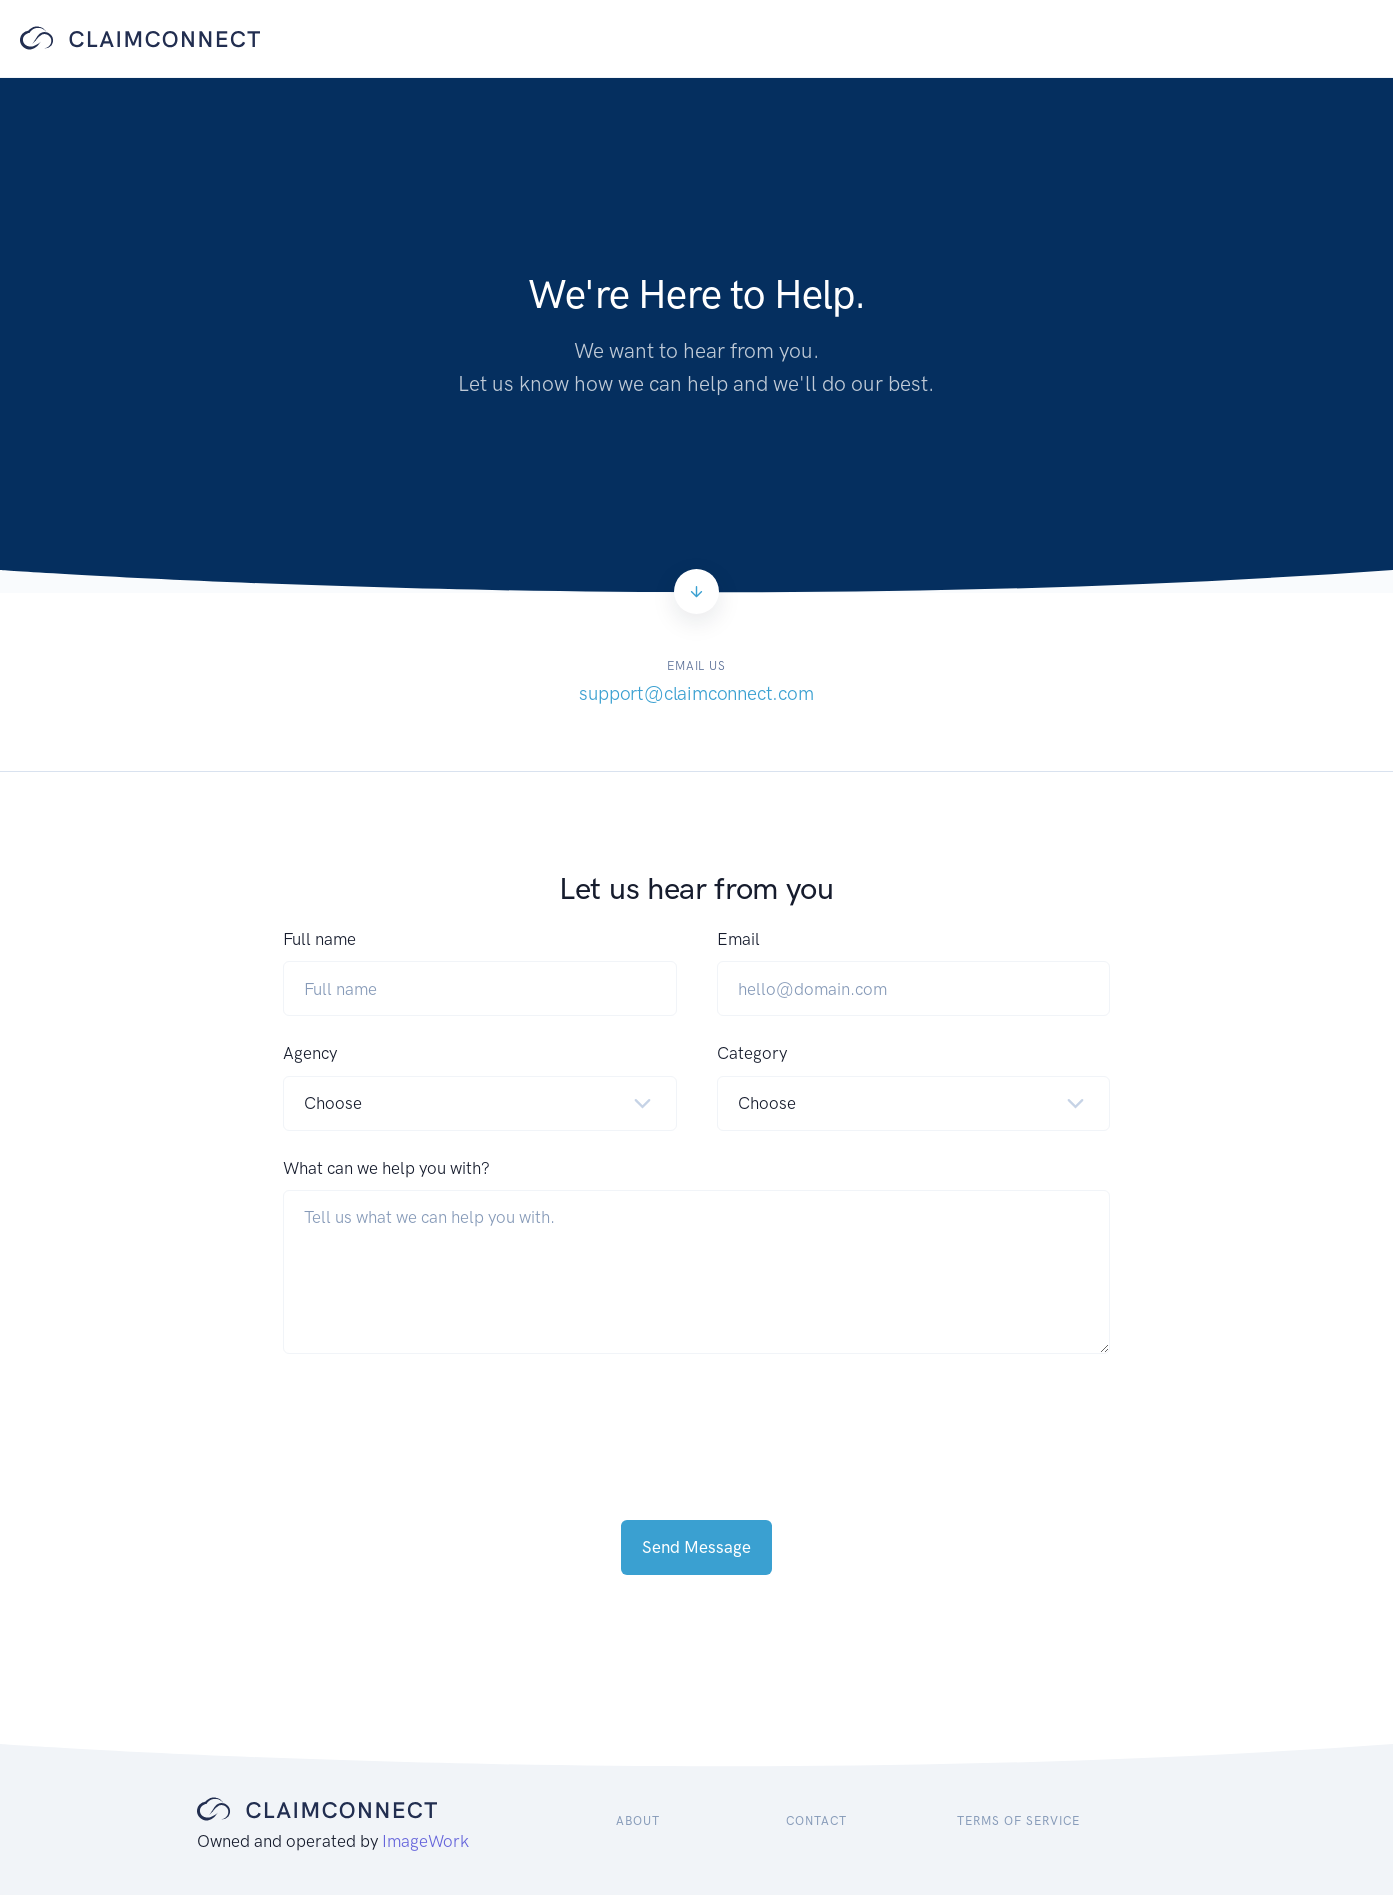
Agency (310, 1053)
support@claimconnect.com (696, 693)
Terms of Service (1018, 1821)
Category (752, 1053)
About (638, 1821)
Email (738, 939)
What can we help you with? (386, 1168)
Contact (816, 1821)
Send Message (696, 1547)
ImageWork (425, 1841)
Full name (319, 939)
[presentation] (435, 1417)
